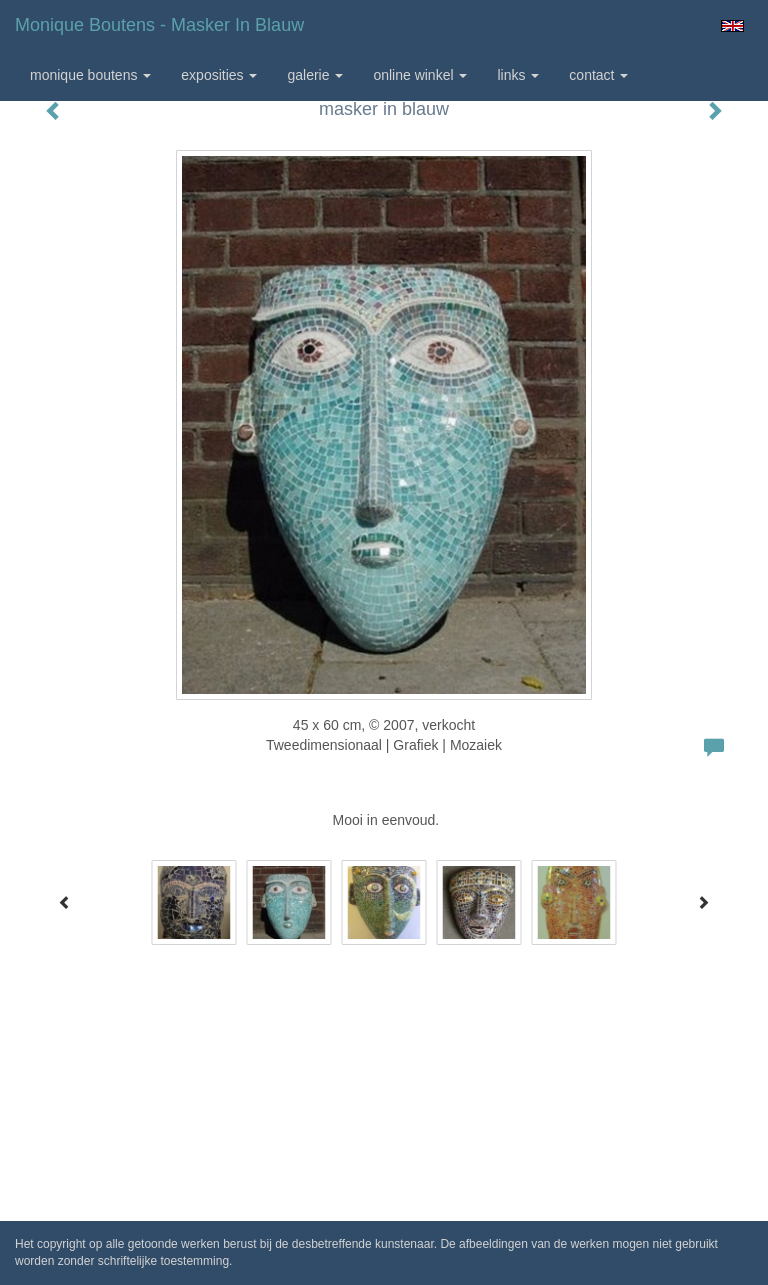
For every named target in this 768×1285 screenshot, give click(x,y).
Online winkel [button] (420, 75)
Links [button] (518, 75)
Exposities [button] (219, 75)
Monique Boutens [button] (90, 75)
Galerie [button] (315, 75)
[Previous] (65, 902)
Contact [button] (598, 75)
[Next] (703, 902)
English (732, 26)
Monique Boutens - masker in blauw (159, 25)
